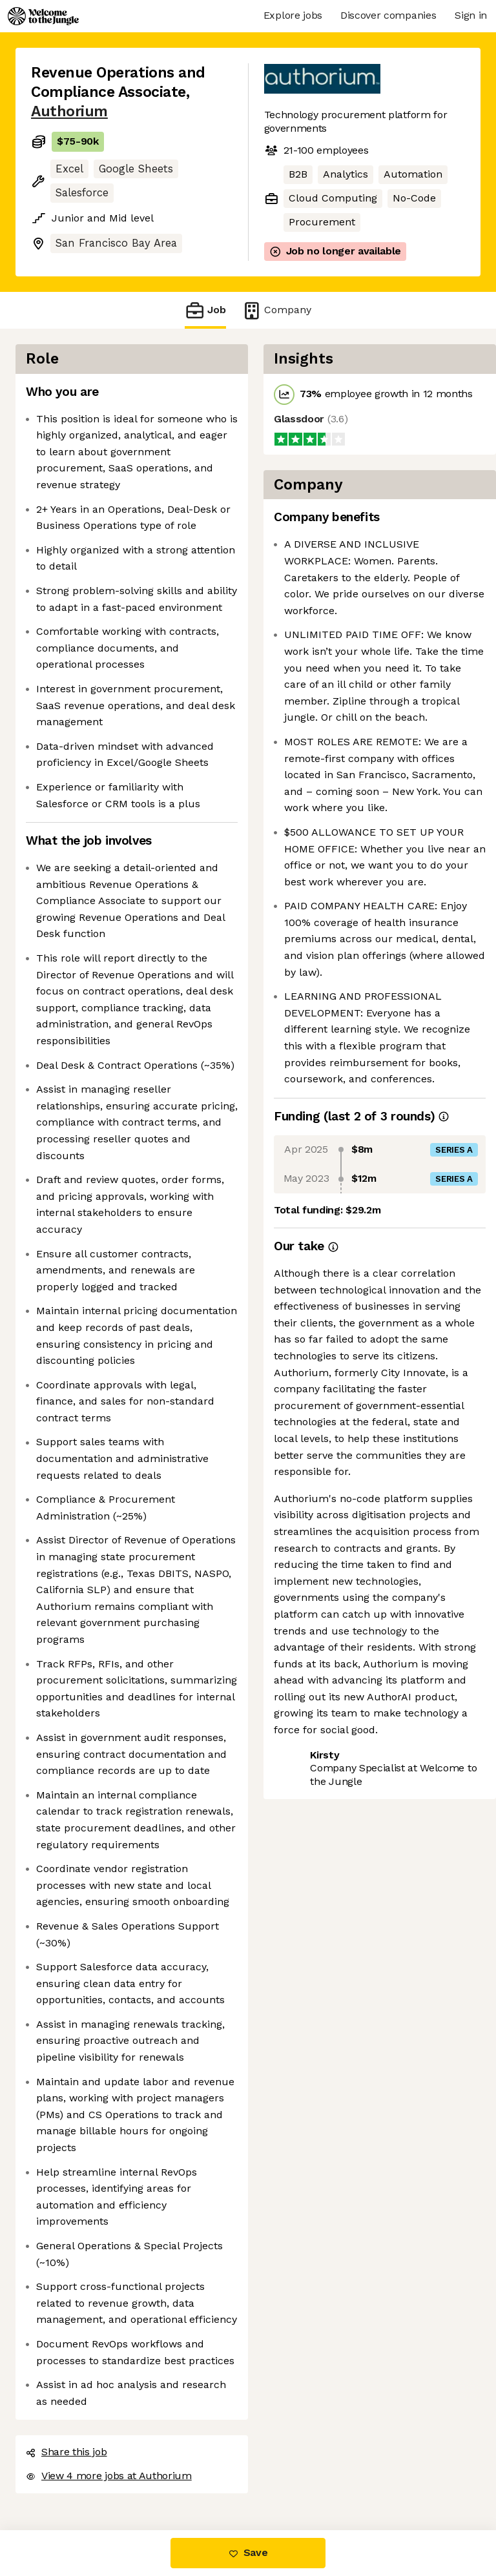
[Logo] (43, 16)
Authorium (69, 111)
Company (276, 310)
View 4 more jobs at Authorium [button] (109, 2475)
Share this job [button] (66, 2452)
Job (205, 310)
